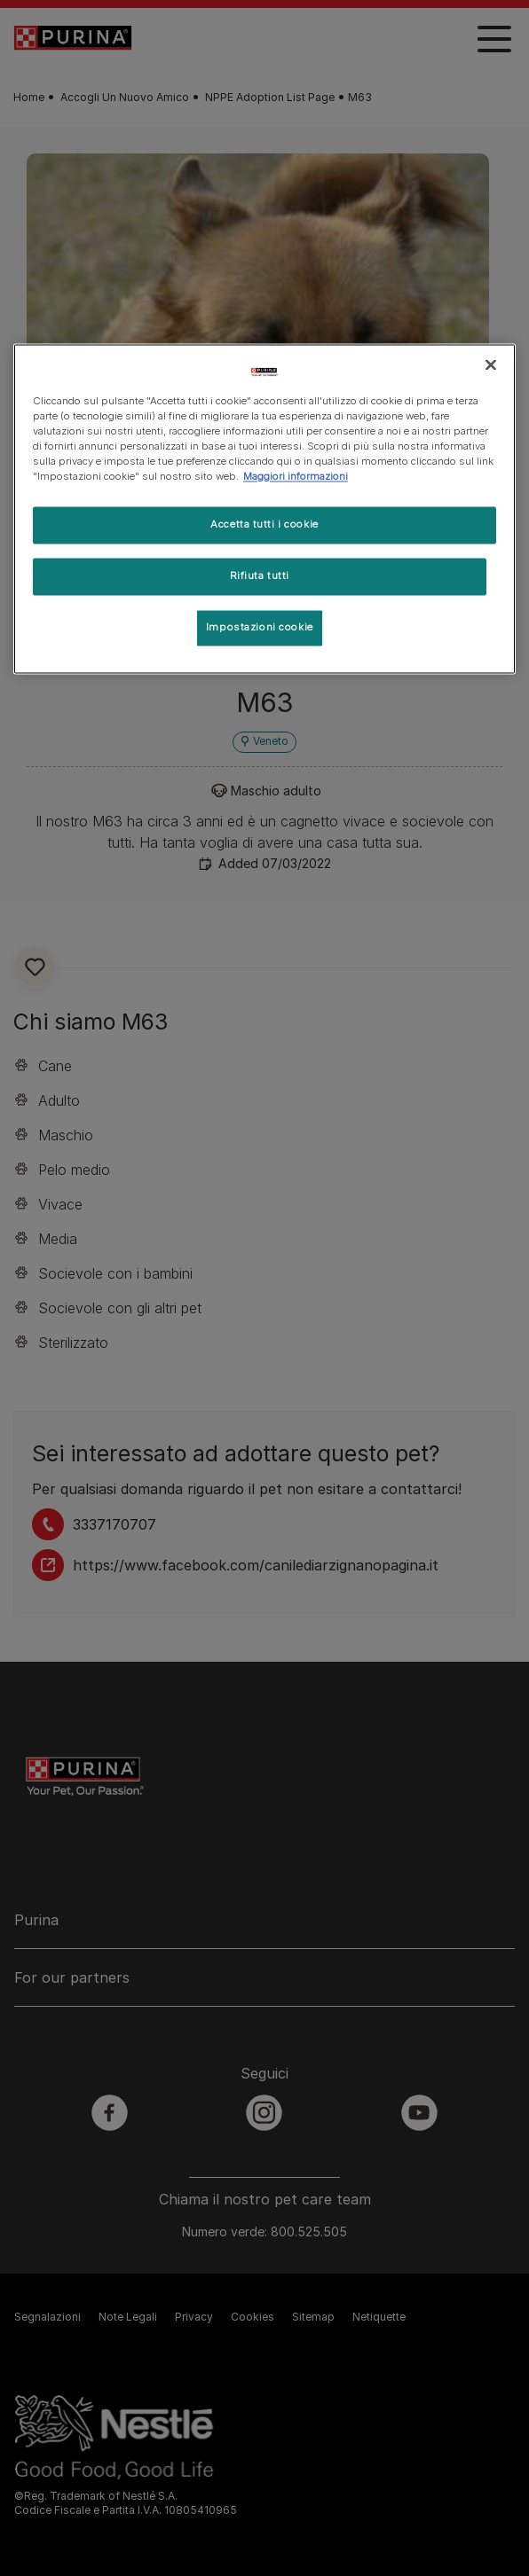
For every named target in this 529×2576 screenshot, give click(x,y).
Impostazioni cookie (259, 627)
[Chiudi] (490, 364)
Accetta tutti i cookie (264, 525)
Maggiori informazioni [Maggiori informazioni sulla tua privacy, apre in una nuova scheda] (295, 477)
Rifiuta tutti (259, 576)
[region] (264, 508)
